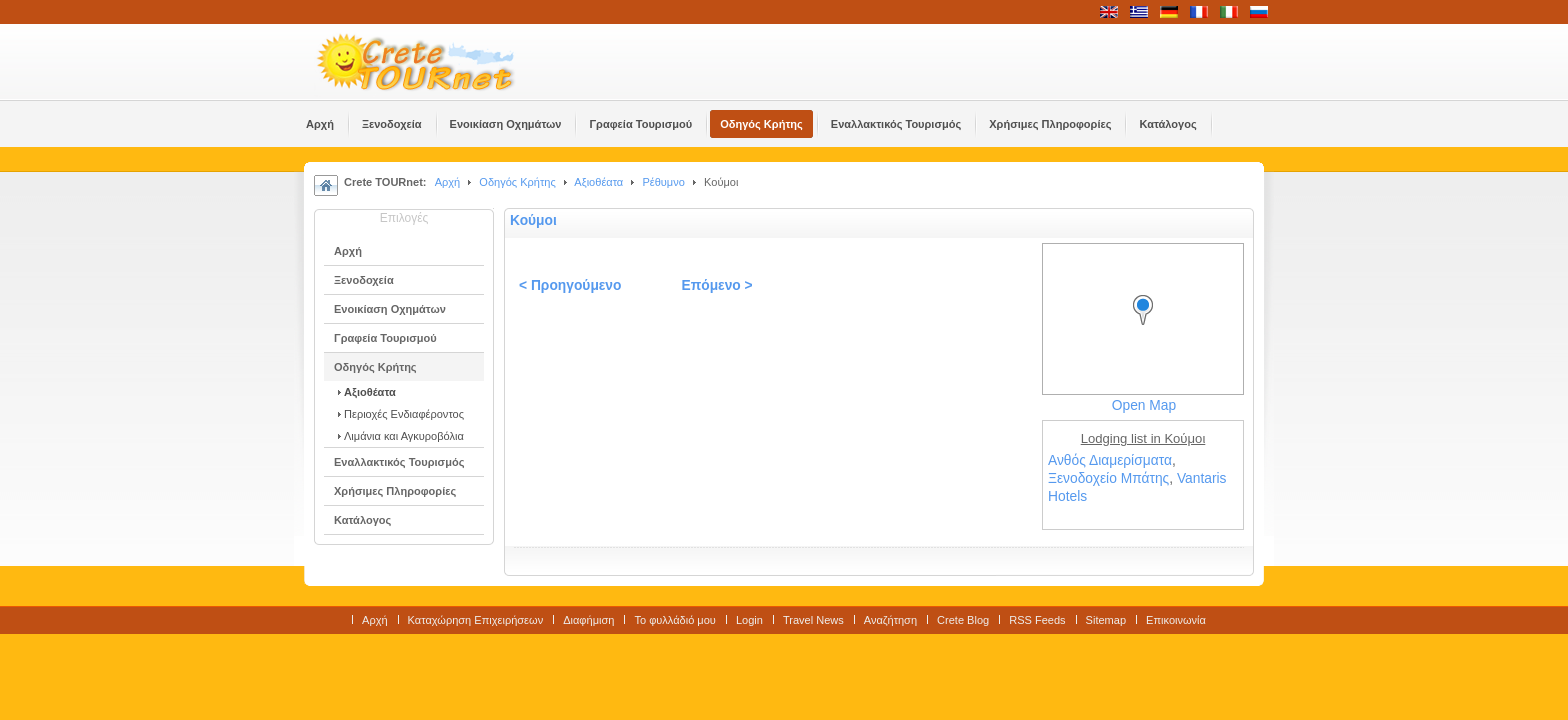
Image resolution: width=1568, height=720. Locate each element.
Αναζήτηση (890, 620)
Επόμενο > (716, 285)
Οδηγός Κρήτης (517, 182)
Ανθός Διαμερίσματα (1110, 460)
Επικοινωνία (1176, 620)
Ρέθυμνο (663, 182)
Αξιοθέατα (598, 182)
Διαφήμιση (588, 620)
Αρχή (448, 182)
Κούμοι (533, 220)
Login (749, 620)
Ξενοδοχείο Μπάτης (1108, 478)
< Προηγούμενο (570, 285)
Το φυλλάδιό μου (674, 620)
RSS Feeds (1037, 620)
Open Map (1144, 405)
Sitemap (1106, 620)
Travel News (813, 620)
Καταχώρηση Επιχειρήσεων (476, 620)
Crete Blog (963, 620)
